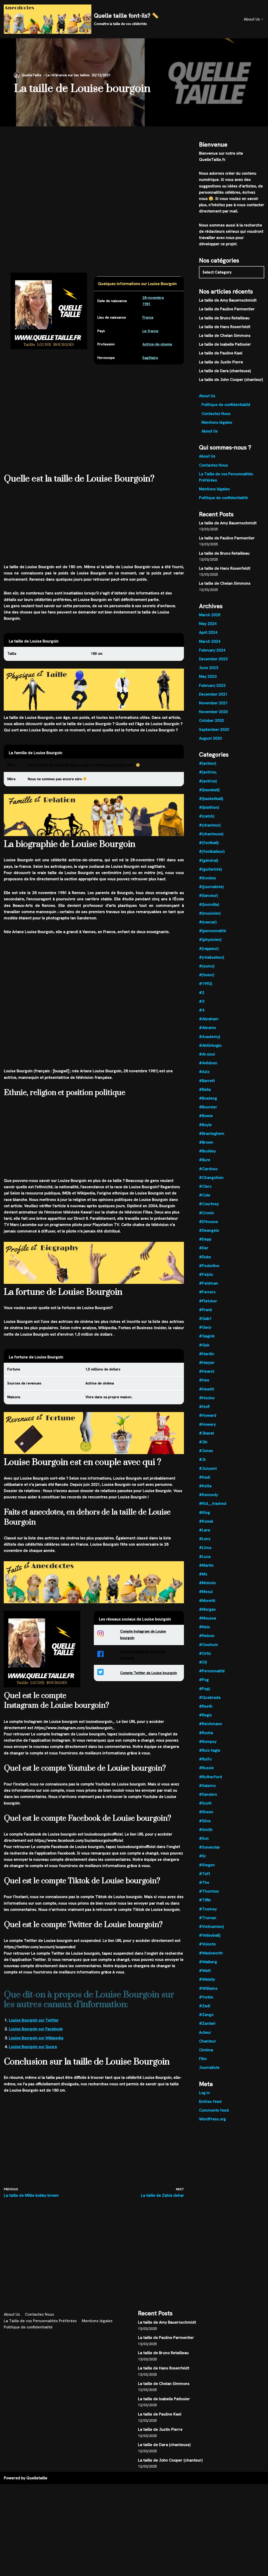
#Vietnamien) (211, 1946)
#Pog (204, 1696)
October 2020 (211, 726)
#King (204, 1527)
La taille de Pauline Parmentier (227, 310)
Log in (204, 2114)
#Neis (204, 1643)
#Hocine (207, 1411)
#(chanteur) (210, 832)
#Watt (205, 1990)
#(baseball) (209, 796)
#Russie (206, 1785)
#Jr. (202, 1473)
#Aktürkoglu (210, 1055)
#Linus (205, 1562)
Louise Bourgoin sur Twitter (34, 2037)
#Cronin (206, 1224)
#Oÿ (203, 1678)
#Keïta (205, 1500)
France (148, 318)
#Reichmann (210, 1741)
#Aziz (204, 1081)
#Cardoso (208, 1179)
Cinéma (206, 2070)
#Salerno (207, 1803)
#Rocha (206, 1750)
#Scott (205, 1821)
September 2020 (214, 735)
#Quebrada (210, 1714)
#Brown (206, 1153)
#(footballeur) (212, 859)
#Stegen (207, 1883)
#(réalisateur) (211, 966)
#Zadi (204, 2026)
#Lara (204, 1545)
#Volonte (207, 1963)
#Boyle (205, 1135)
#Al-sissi (207, 1064)
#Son (204, 1857)
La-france (150, 331)
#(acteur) (207, 769)
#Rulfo (205, 1776)
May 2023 (207, 682)
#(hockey (207, 885)
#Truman (207, 1937)
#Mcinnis (207, 1598)
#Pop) (204, 1705)
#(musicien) (210, 921)
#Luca (205, 1571)
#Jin (203, 1456)
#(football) (208, 850)
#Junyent (208, 1482)
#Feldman (208, 1295)
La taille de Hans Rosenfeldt (224, 328)
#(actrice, (208, 778)
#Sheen (206, 1830)
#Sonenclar (209, 1865)
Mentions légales (216, 425)
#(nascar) (208, 930)
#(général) (208, 868)
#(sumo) (206, 974)
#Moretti (207, 1616)
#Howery (207, 1438)
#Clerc (205, 1197)
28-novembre (153, 298)
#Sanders (208, 1812)
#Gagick (207, 1349)
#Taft (204, 1892)
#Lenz (204, 1554)
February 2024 (212, 655)
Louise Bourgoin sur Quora (33, 2063)
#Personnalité (212, 1687)
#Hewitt (206, 1402)
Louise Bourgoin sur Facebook (36, 2046)
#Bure (204, 1170)
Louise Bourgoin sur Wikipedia (36, 2054)
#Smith (205, 1848)
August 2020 (210, 744)
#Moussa (207, 1634)
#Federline (209, 1277)
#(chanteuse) (211, 841)
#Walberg (208, 1981)
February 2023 (212, 691)
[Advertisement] (94, 163)
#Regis (205, 1732)
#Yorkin (206, 2017)
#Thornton (209, 1910)
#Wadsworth (211, 1972)
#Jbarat (206, 1447)
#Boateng (208, 1108)
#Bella (205, 1099)
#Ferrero (207, 1304)
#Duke (205, 1269)
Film (203, 2079)
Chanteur (207, 2062)
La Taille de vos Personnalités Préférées (41, 2338)
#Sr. (202, 1874)
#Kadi (204, 1491)
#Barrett (207, 1090)
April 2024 (208, 637)
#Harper (207, 1375)
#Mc (203, 1589)
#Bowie (206, 1126)
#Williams (208, 2008)
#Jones (206, 1465)
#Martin (206, 1580)
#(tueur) (206, 983)
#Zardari (207, 2044)
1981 (146, 304)
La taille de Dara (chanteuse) (225, 373)
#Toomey (208, 1928)
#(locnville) (209, 912)
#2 (201, 1001)
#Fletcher (208, 1313)
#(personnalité (212, 939)
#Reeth (205, 1723)
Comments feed (214, 2131)
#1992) (205, 992)
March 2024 (210, 646)
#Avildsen (208, 1073)
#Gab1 (205, 1331)
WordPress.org (212, 2140)
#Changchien (211, 1188)
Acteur (205, 2053)
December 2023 (213, 664)
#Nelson (206, 1652)
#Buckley (207, 1162)
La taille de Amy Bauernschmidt (228, 302)
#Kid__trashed (213, 1518)
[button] (262, 19)
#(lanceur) (208, 903)
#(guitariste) (210, 877)
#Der (204, 1260)
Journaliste (209, 2088)
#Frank (205, 1322)
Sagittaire (150, 359)
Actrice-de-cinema (157, 345)
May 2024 (207, 629)
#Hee (204, 1393)
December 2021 (213, 700)
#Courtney (209, 1215)
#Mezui (206, 1607)
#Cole (204, 1206)
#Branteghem (211, 1144)
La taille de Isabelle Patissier (225, 346)
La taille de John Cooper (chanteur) (231, 382)
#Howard (207, 1429)
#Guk (204, 1358)
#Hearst (206, 1384)
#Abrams (207, 1037)
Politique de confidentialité (226, 407)
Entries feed (210, 2122)
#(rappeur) (209, 957)
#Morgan (207, 1625)
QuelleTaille (31, 75)
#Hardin (206, 1366)
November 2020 (213, 717)
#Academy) (209, 1046)
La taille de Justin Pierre (221, 364)
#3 (201, 1010)
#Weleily (207, 1999)
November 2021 (213, 709)
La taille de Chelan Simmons (224, 337)
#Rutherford (210, 1794)
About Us (207, 398)
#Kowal (206, 1536)
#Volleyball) (209, 1954)
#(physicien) (210, 948)
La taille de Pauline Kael (220, 355)
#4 (201, 1019)
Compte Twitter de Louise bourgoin (149, 1681)
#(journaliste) (211, 894)
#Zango (206, 2035)
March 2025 (210, 620)
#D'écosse (208, 1233)
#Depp (205, 1251)
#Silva (204, 1839)
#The (204, 1901)
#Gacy (205, 1340)
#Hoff (204, 1420)
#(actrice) (208, 787)
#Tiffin (205, 1919)
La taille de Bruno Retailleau (224, 319)
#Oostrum (208, 1661)
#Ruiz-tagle (209, 1767)
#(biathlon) (209, 814)
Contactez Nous (216, 416)
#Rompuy (207, 1758)
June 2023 (208, 673)
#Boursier (208, 1117)
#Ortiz (205, 1669)
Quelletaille (36, 2495)
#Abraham (209, 1028)
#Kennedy (208, 1509)
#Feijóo (206, 1286)
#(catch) (207, 823)
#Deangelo (209, 1242)
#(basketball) (211, 805)
